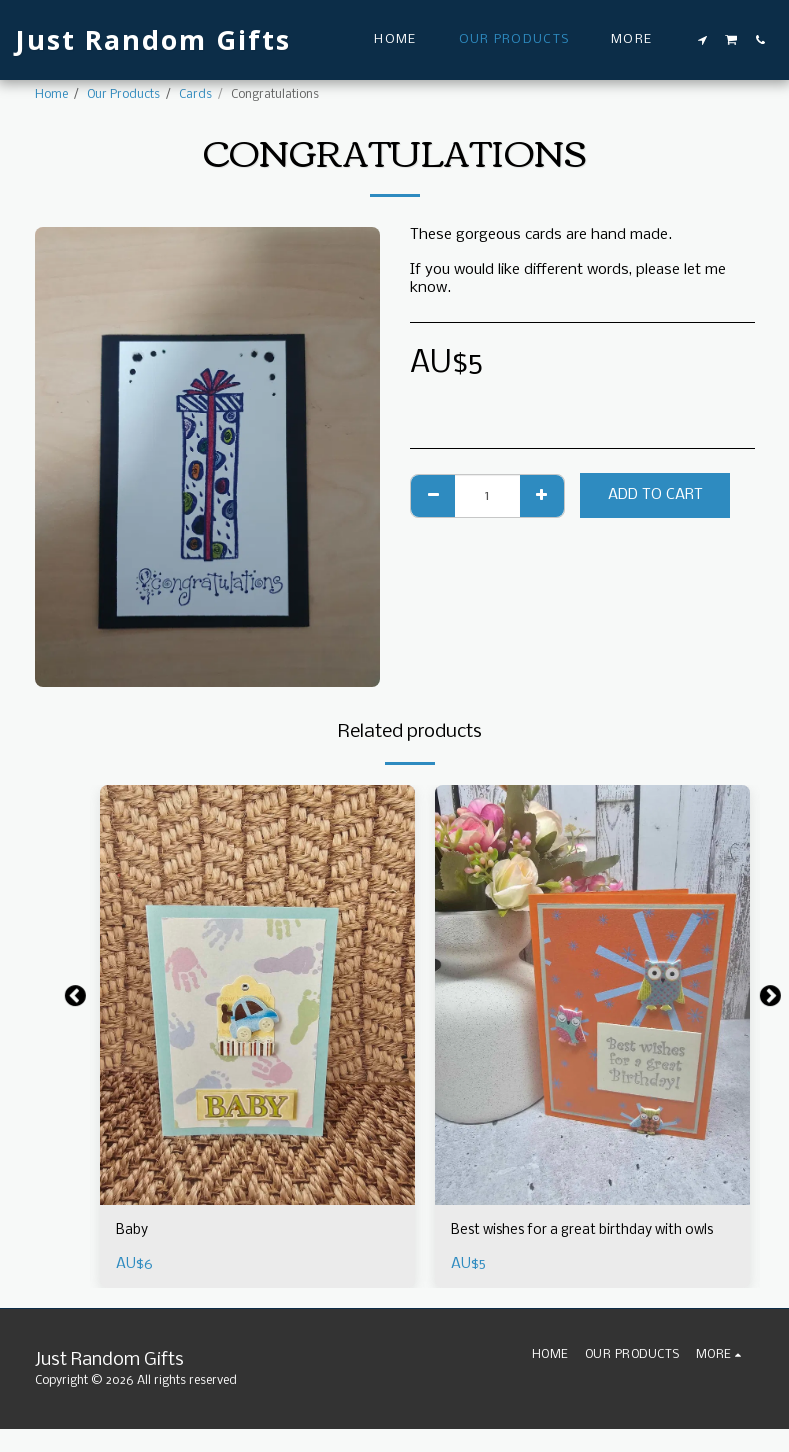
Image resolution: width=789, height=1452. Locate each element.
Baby (133, 1231)
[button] (703, 40)
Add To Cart (655, 495)
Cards (195, 94)
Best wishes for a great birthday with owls (577, 1241)
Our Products (123, 94)
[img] (257, 995)
